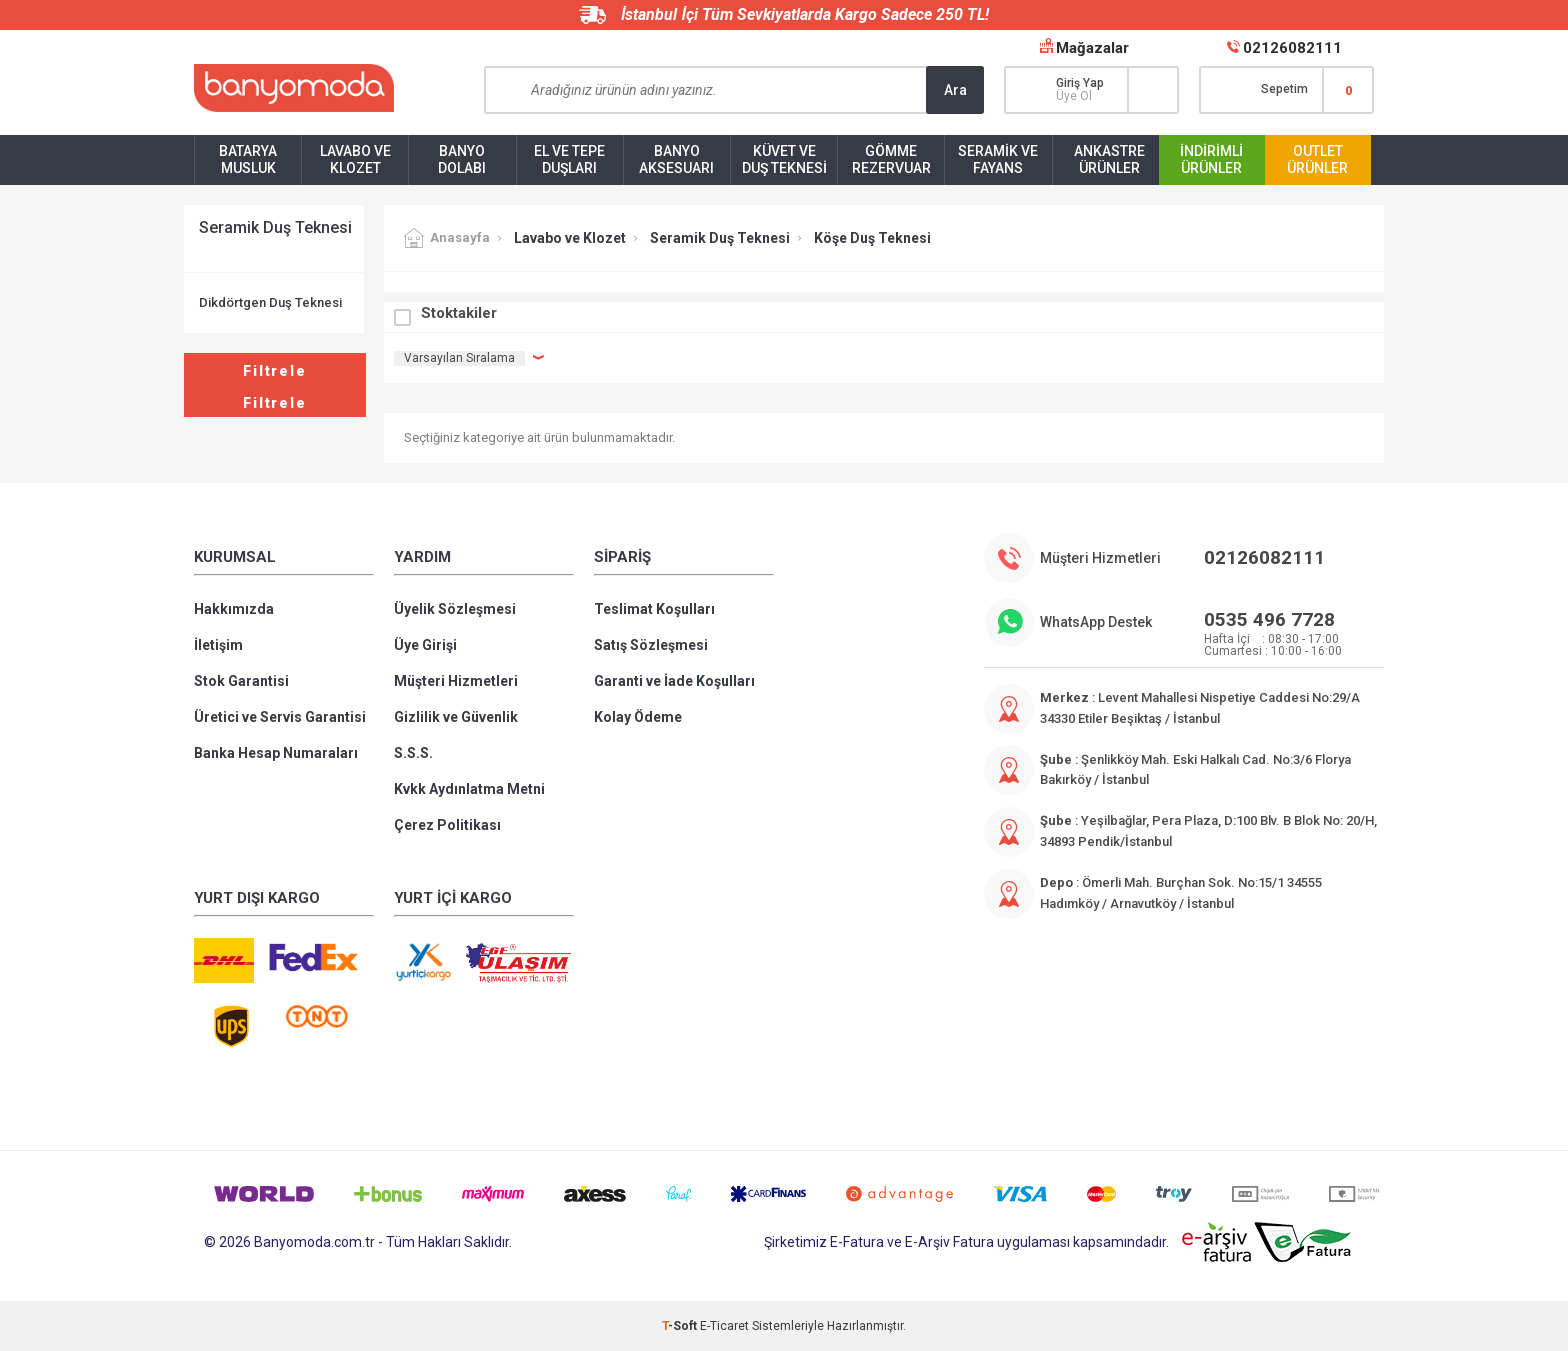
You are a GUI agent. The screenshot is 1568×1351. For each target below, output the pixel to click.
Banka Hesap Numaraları (276, 753)
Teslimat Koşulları (654, 609)
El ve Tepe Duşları (569, 159)
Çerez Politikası (447, 825)
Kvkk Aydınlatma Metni (469, 789)
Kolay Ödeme (638, 717)
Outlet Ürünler (1317, 159)
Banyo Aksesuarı (676, 159)
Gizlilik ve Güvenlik (456, 717)
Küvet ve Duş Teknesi (784, 159)
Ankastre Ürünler (1109, 159)
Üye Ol (1074, 96)
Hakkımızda (234, 609)
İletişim (218, 645)
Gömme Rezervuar (891, 159)
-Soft (681, 1326)
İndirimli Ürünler (1211, 159)
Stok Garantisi (241, 681)
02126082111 (1292, 48)
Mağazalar (1092, 48)
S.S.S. (413, 753)
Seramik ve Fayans (998, 159)
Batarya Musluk (248, 159)
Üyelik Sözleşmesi (455, 609)
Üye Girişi (425, 645)
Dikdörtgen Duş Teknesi (270, 302)
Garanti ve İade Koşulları (674, 681)
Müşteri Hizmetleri (456, 681)
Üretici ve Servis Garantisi (280, 717)
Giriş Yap (1080, 83)
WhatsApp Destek (1096, 622)
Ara (955, 90)
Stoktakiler (459, 313)
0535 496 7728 (1269, 619)
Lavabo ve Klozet (355, 159)
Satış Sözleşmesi (651, 645)
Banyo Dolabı (462, 159)
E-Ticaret (724, 1326)
